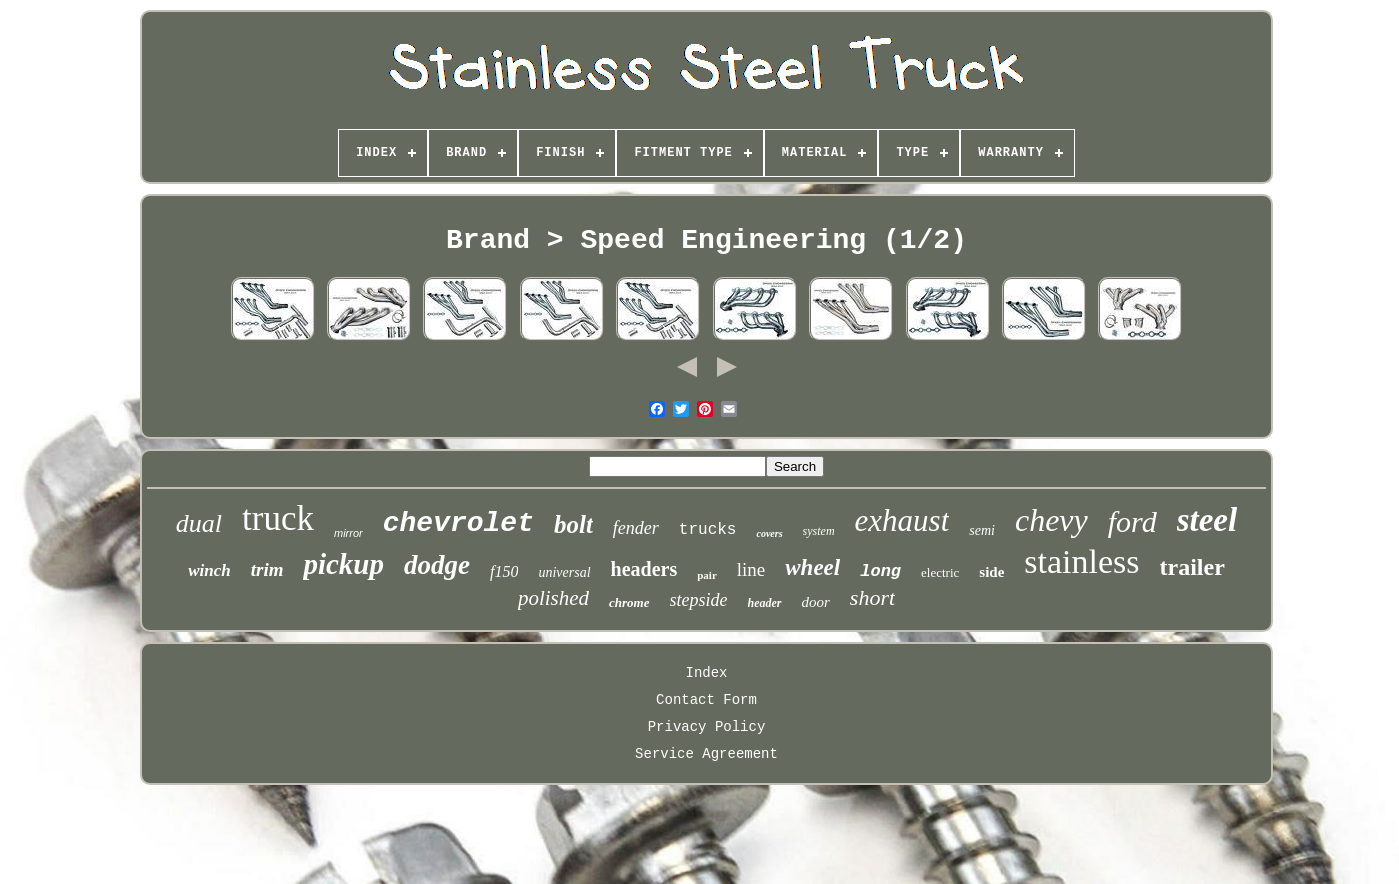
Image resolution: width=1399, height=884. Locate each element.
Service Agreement (706, 754)
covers (769, 533)
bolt (573, 524)
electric (940, 572)
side (991, 572)
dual (199, 523)
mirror (348, 533)
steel (1207, 520)
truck (278, 518)
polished (553, 598)
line (751, 569)
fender (636, 528)
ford (1132, 521)
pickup (343, 564)
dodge (437, 565)
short (872, 597)
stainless (1081, 561)
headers (644, 569)
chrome (629, 602)
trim (267, 569)
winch (209, 570)
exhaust (902, 520)
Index (706, 673)
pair (707, 575)
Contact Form (706, 700)
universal (564, 572)
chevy (1051, 520)
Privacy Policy (707, 727)
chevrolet (458, 523)
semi (982, 530)
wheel (812, 567)
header (765, 603)
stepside (699, 600)
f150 (504, 571)
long (880, 571)
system (819, 531)
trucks (708, 530)
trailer (1192, 567)
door (816, 602)
